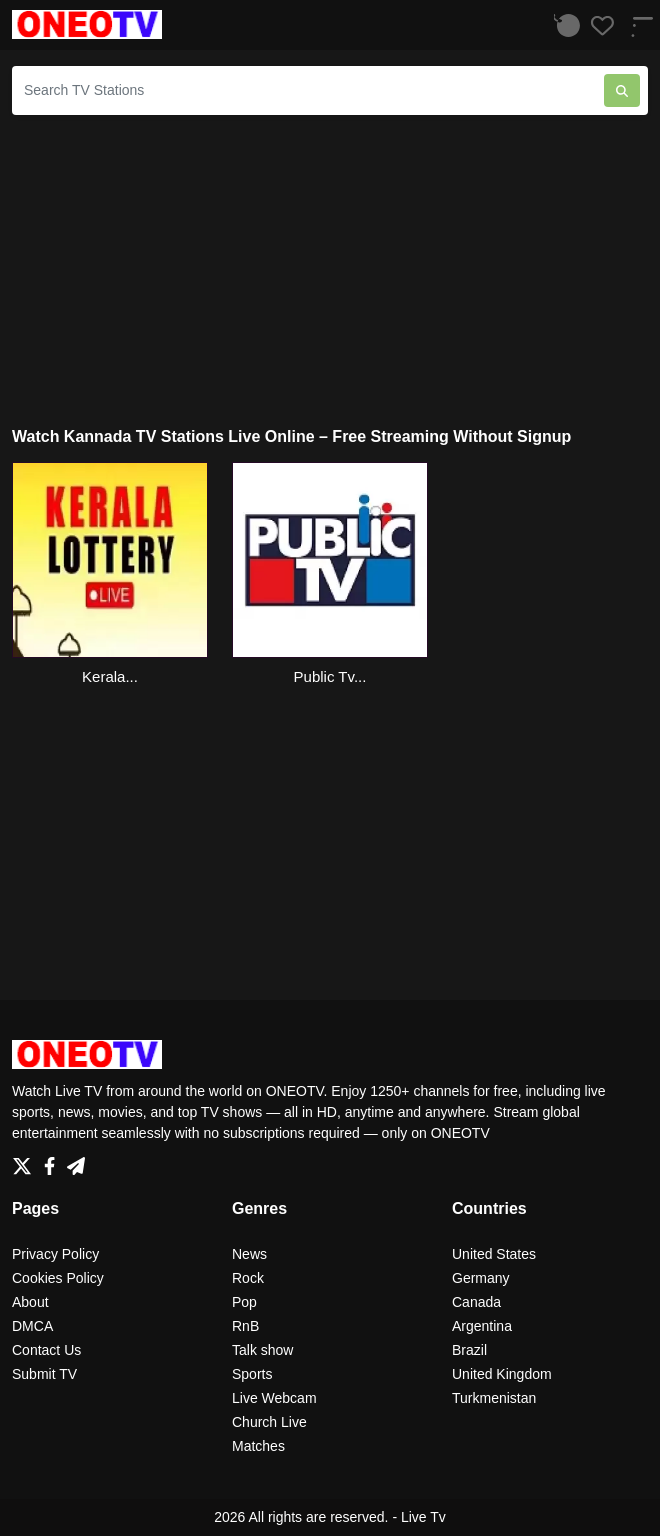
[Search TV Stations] (308, 90)
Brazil (469, 1350)
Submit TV (44, 1374)
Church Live (269, 1422)
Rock (248, 1278)
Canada (476, 1302)
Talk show (262, 1350)
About (30, 1302)
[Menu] (635, 24)
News (249, 1254)
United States (494, 1254)
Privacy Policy (55, 1254)
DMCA (32, 1326)
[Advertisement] (330, 271)
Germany (481, 1278)
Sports (252, 1374)
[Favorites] (597, 25)
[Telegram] (76, 1161)
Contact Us (46, 1350)
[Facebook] (53, 1161)
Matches (258, 1446)
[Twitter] (26, 1161)
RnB (245, 1326)
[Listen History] (563, 25)
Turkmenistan (494, 1398)
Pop (244, 1302)
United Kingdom (502, 1374)
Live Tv (423, 1517)
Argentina (482, 1326)
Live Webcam (274, 1398)
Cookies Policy (58, 1278)
